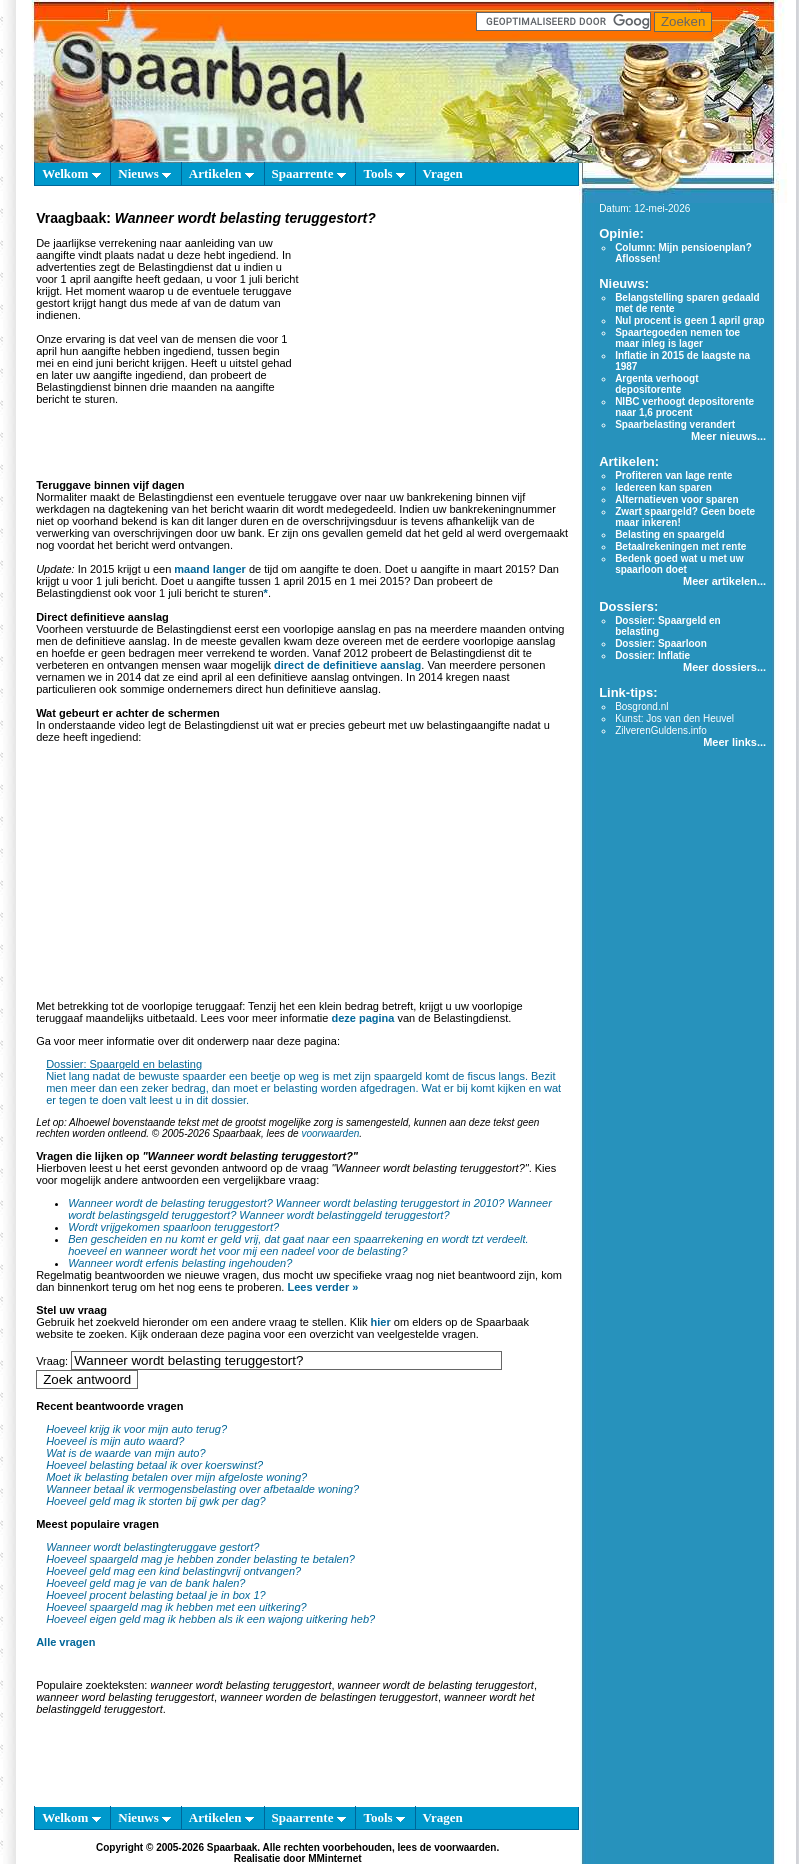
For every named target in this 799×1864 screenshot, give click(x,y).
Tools (383, 173)
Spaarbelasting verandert (675, 424)
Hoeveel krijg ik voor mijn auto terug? (136, 1429)
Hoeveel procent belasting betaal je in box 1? (156, 1595)
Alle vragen (65, 1642)
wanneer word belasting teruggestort (125, 1697)
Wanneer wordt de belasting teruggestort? (170, 1203)
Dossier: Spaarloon (661, 643)
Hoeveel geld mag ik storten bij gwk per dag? (156, 1501)
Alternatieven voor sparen (676, 499)
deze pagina (362, 1018)
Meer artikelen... (724, 581)
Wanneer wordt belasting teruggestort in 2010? (390, 1203)
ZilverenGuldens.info (661, 730)
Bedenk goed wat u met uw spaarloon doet (679, 564)
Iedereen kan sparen (663, 487)
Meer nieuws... (728, 436)
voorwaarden (330, 1133)
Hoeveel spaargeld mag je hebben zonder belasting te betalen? (200, 1559)
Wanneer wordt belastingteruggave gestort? (152, 1547)
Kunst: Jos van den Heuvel (674, 718)
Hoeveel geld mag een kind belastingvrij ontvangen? (173, 1571)
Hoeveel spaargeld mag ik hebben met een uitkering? (176, 1607)
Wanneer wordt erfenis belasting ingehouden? (180, 1263)
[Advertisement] (436, 354)
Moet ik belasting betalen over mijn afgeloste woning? (176, 1477)
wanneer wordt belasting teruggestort (240, 1685)
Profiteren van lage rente (673, 475)
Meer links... (734, 742)
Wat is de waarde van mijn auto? (125, 1453)
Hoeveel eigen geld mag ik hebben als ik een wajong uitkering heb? (210, 1619)
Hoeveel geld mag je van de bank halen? (145, 1583)
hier (381, 1322)
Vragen (443, 173)
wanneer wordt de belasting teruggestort (436, 1685)
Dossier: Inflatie (652, 655)
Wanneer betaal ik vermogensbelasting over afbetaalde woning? (202, 1489)
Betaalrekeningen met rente (680, 546)
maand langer (210, 569)
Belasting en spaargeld (669, 534)
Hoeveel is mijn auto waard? (115, 1441)
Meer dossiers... (724, 667)
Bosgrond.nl (641, 706)
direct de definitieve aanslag (347, 665)
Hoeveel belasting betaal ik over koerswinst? (154, 1465)
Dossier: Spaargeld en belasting (124, 1064)
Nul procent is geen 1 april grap (689, 320)
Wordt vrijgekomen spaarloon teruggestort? (173, 1227)
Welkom (71, 173)
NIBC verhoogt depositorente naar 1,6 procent (684, 407)
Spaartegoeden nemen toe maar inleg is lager (677, 338)
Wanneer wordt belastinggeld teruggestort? (344, 1215)
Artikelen (221, 173)
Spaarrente (309, 173)
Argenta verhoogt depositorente (656, 384)
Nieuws (144, 173)
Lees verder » (322, 1287)
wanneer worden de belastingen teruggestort (329, 1697)
